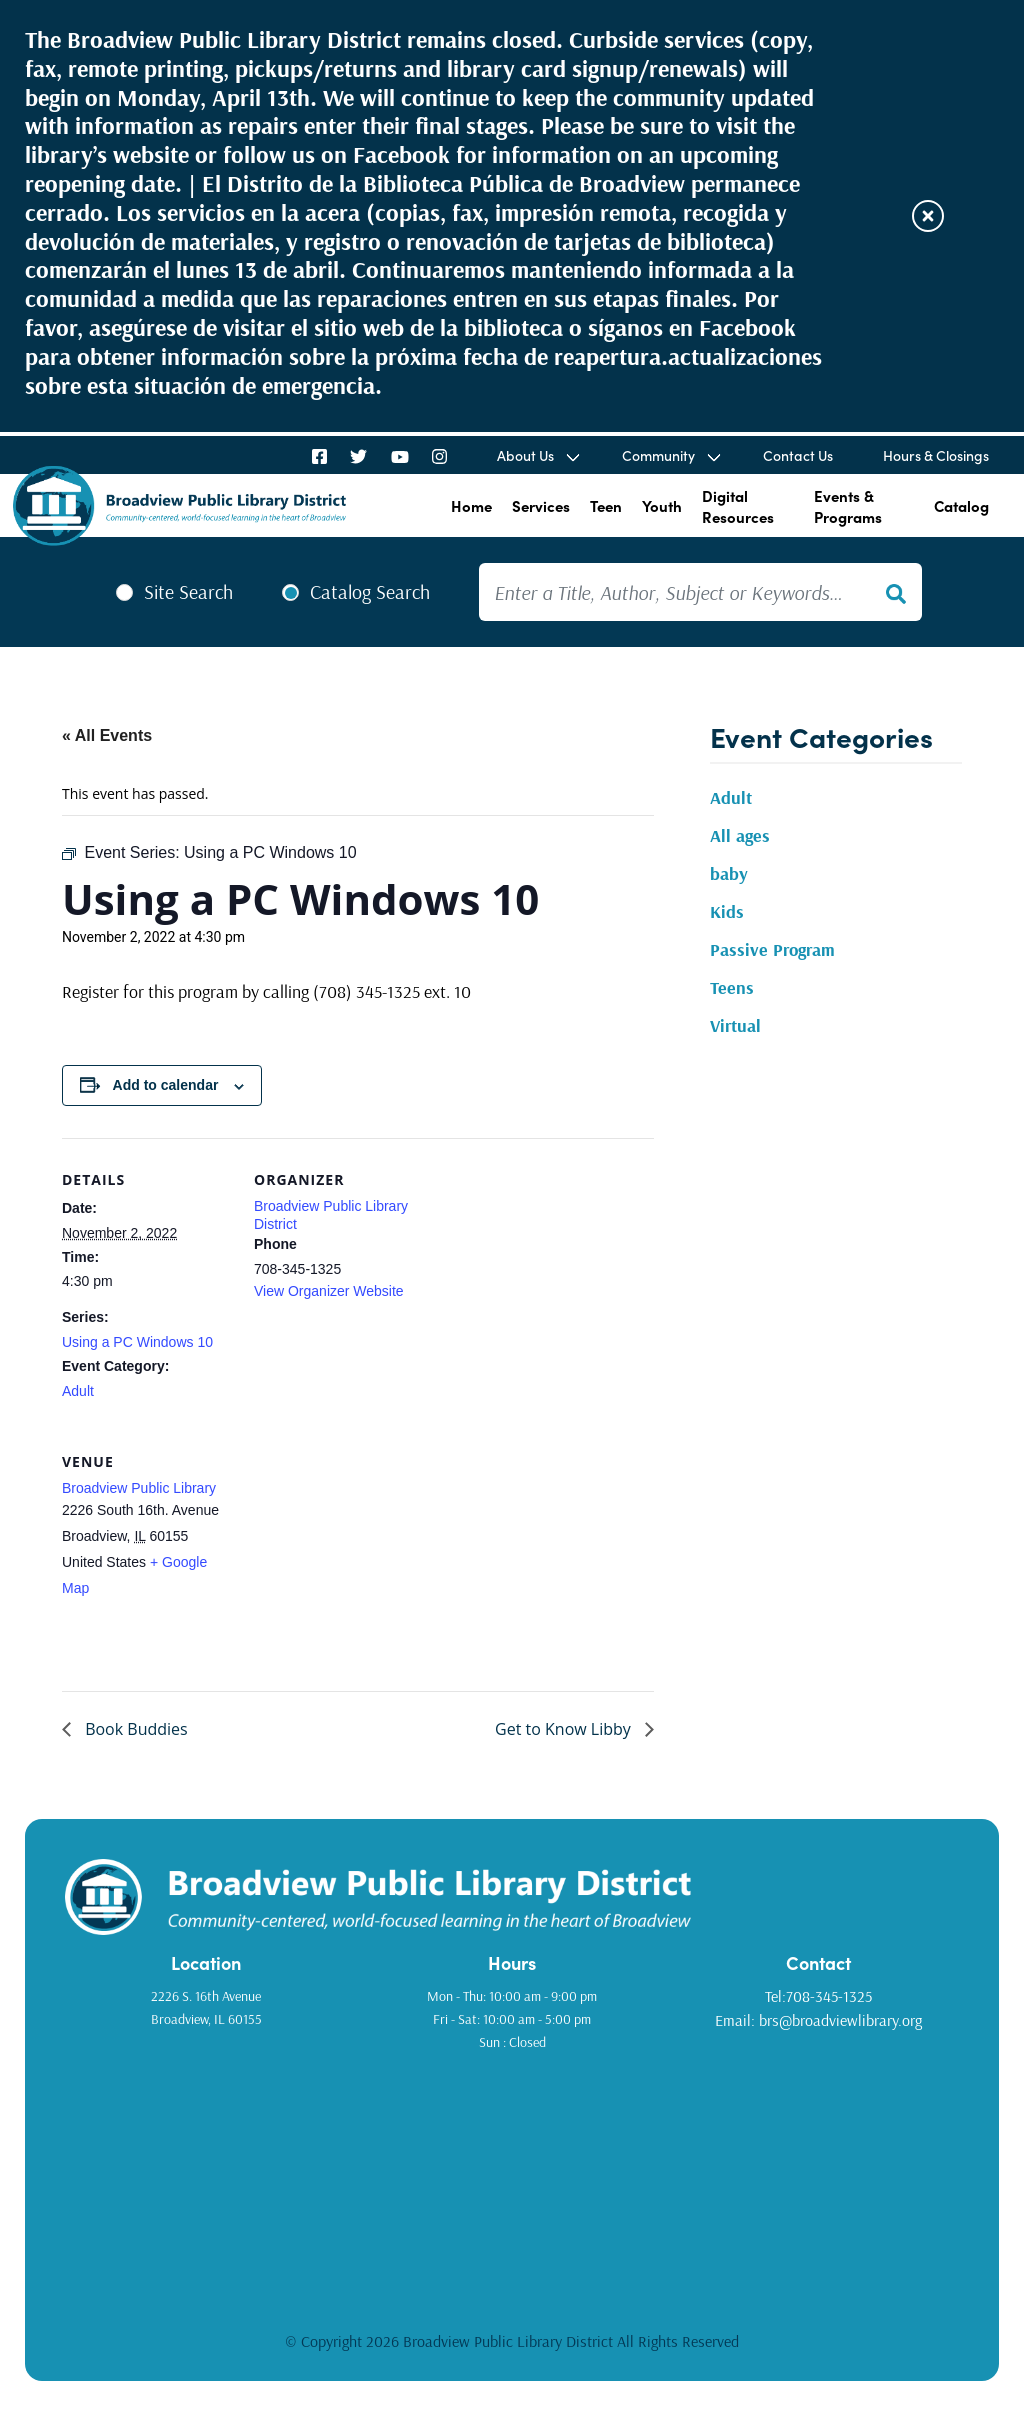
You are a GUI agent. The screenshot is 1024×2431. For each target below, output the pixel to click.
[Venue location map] (359, 1557)
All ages (740, 835)
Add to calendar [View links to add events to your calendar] (166, 1085)
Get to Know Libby (565, 1729)
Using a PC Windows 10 (137, 1342)
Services (541, 505)
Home (471, 505)
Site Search (188, 592)
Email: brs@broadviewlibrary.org (818, 2020)
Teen (606, 505)
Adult (78, 1391)
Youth (662, 505)
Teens (732, 987)
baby (729, 873)
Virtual (735, 1025)
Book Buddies (134, 1729)
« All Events (107, 735)
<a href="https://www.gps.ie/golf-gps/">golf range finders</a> (512, 2177)
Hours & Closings (936, 455)
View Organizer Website (329, 1291)
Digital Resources (738, 506)
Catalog (961, 505)
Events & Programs (848, 506)
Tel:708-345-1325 (818, 1996)
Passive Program (772, 949)
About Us (525, 455)
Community (658, 455)
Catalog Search (370, 592)
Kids (727, 911)
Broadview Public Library (139, 1488)
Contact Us (798, 455)
